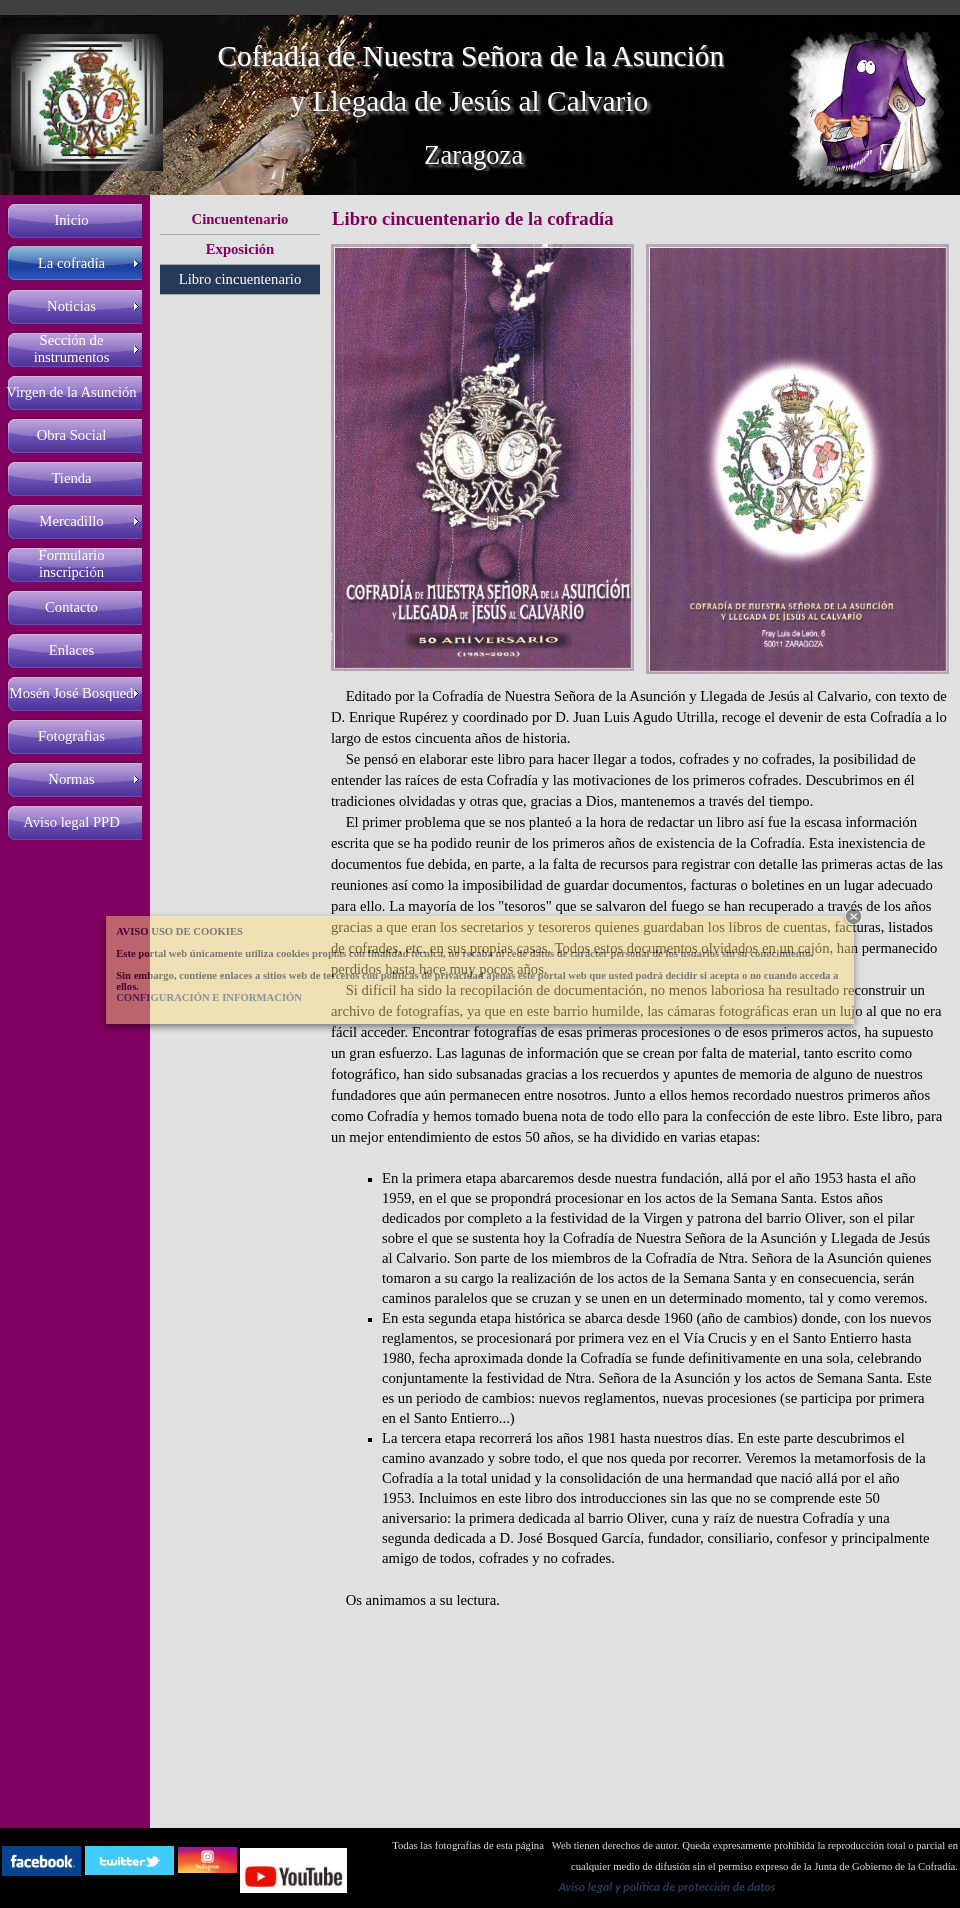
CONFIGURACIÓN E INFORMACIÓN (209, 997)
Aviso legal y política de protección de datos (667, 1887)
